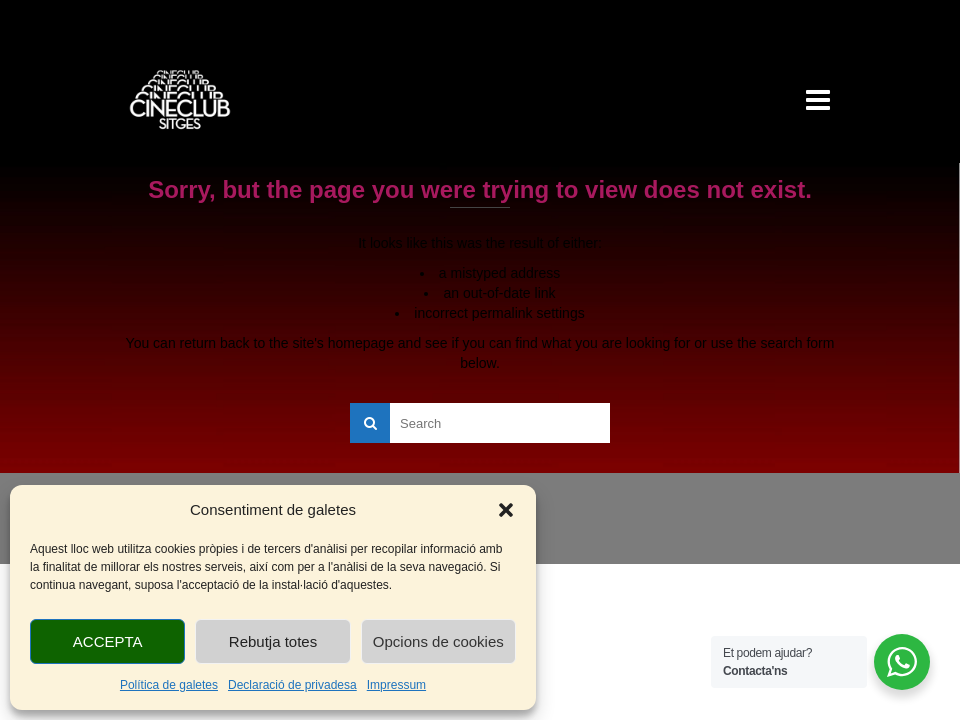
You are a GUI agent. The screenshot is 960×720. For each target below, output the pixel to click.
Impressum (396, 685)
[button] (506, 510)
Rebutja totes (273, 641)
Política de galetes (169, 685)
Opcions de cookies (438, 641)
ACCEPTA (108, 641)
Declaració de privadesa (292, 685)
